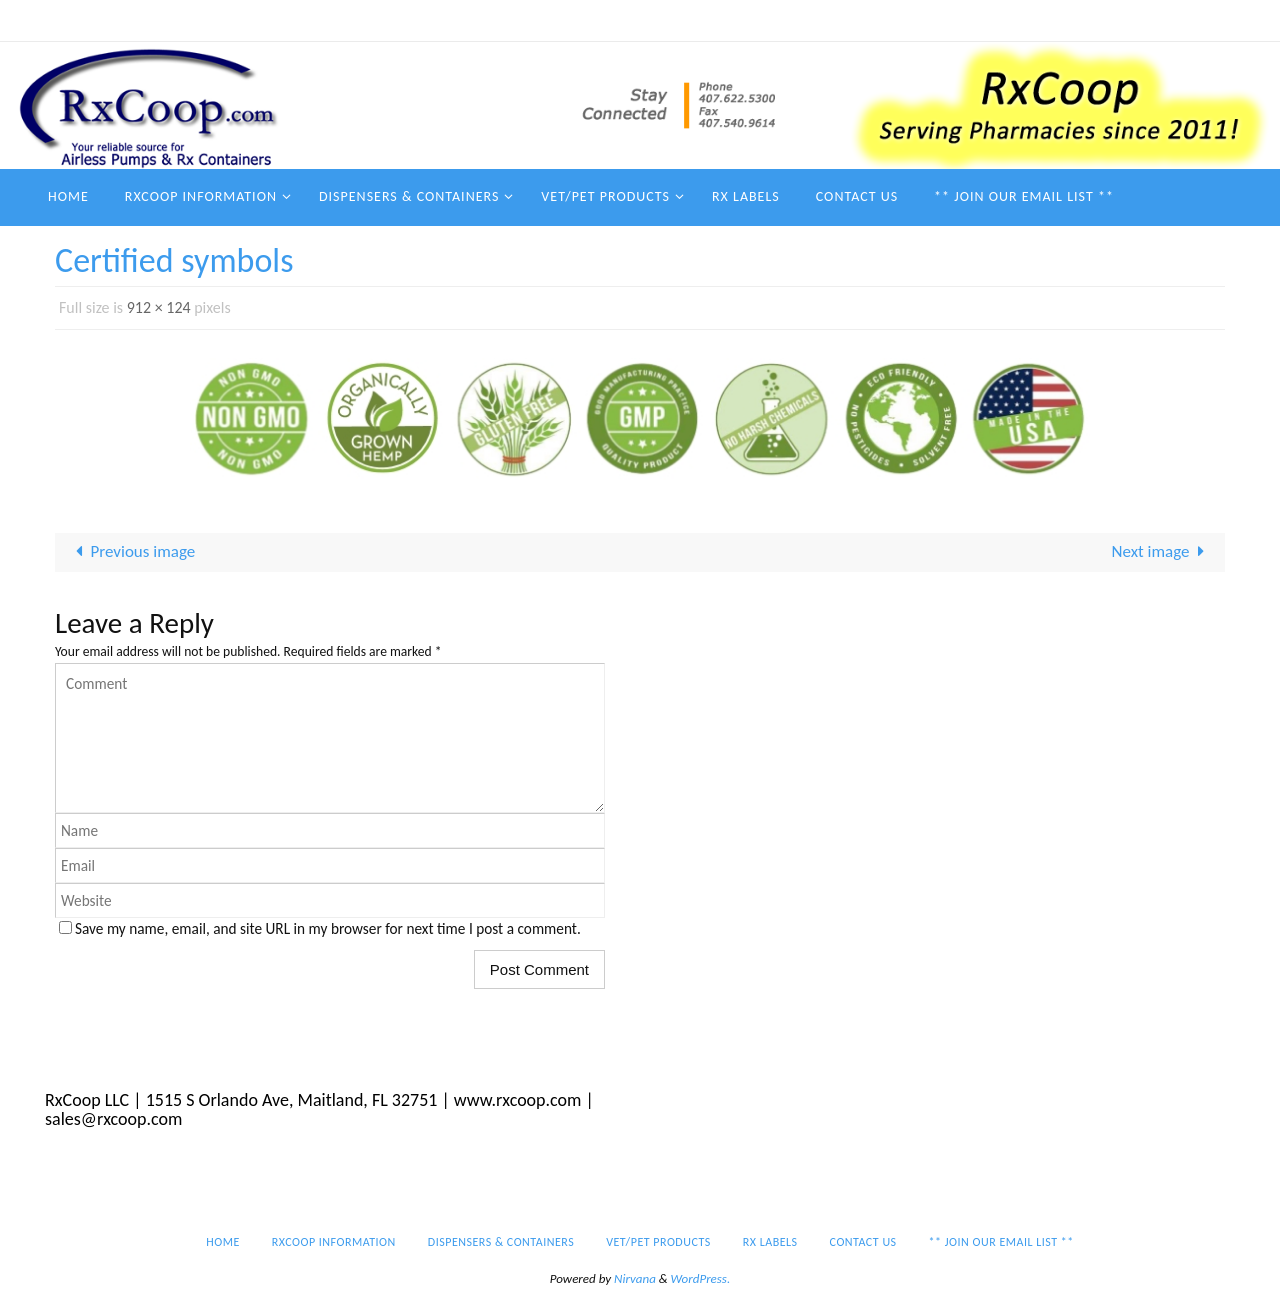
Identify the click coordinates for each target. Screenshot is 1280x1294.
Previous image (131, 551)
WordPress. (701, 1278)
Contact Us (980, 20)
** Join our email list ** (1110, 20)
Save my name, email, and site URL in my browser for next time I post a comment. (328, 928)
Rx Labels (894, 20)
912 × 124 (159, 307)
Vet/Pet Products (789, 20)
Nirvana (635, 1278)
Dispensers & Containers (640, 20)
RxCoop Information (481, 20)
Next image (1162, 551)
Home (377, 20)
